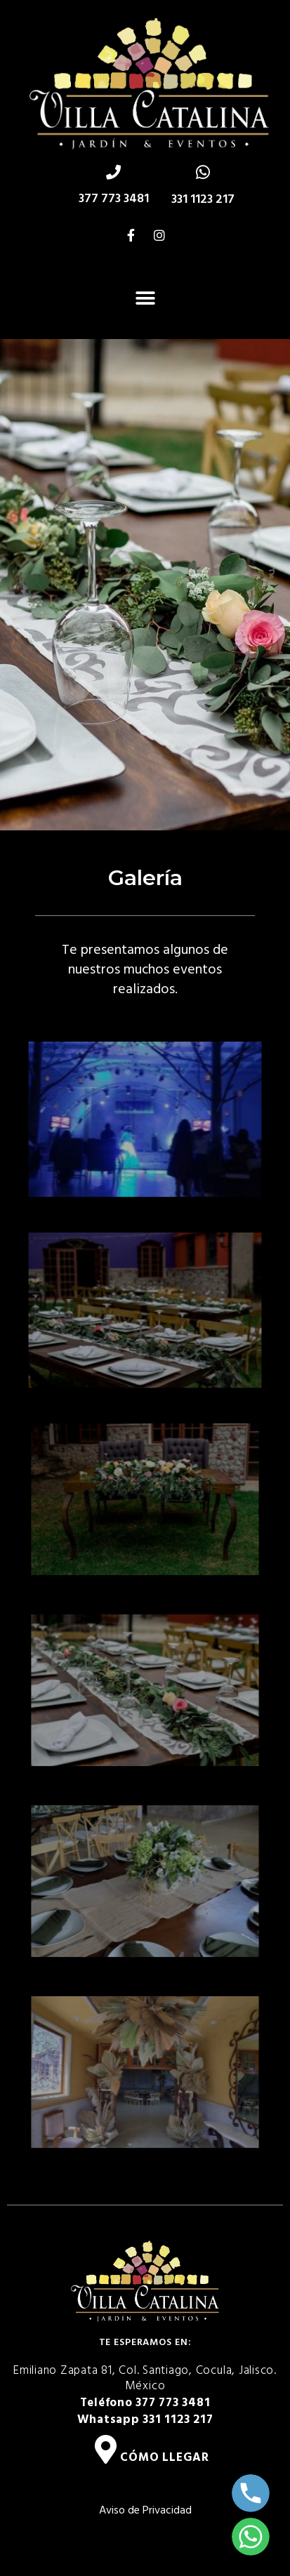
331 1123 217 (203, 200)
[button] (145, 298)
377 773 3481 (114, 199)
